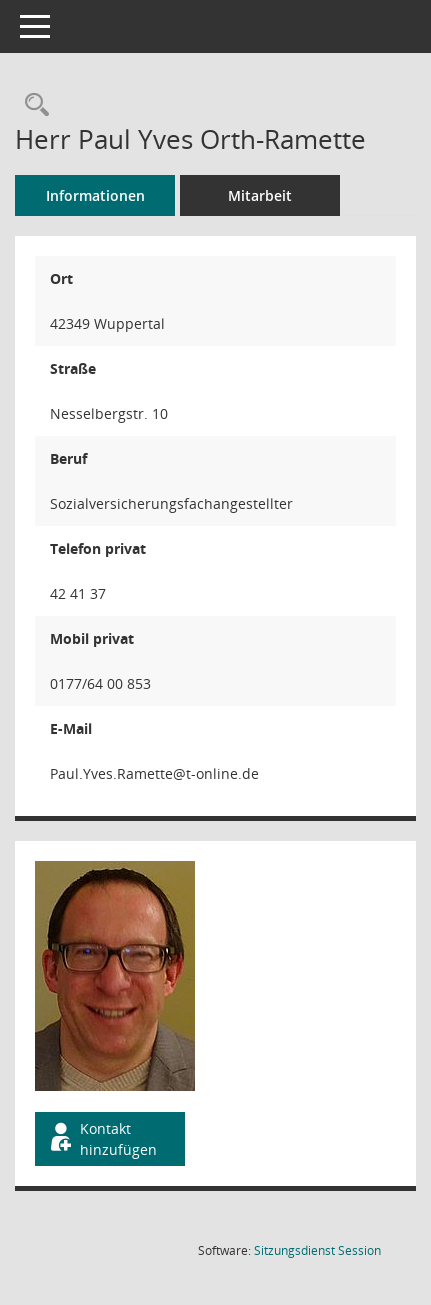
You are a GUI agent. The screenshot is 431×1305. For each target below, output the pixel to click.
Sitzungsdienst (317, 1250)
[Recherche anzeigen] (32, 105)
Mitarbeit (260, 195)
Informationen (95, 195)
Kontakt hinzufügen (102, 1139)
